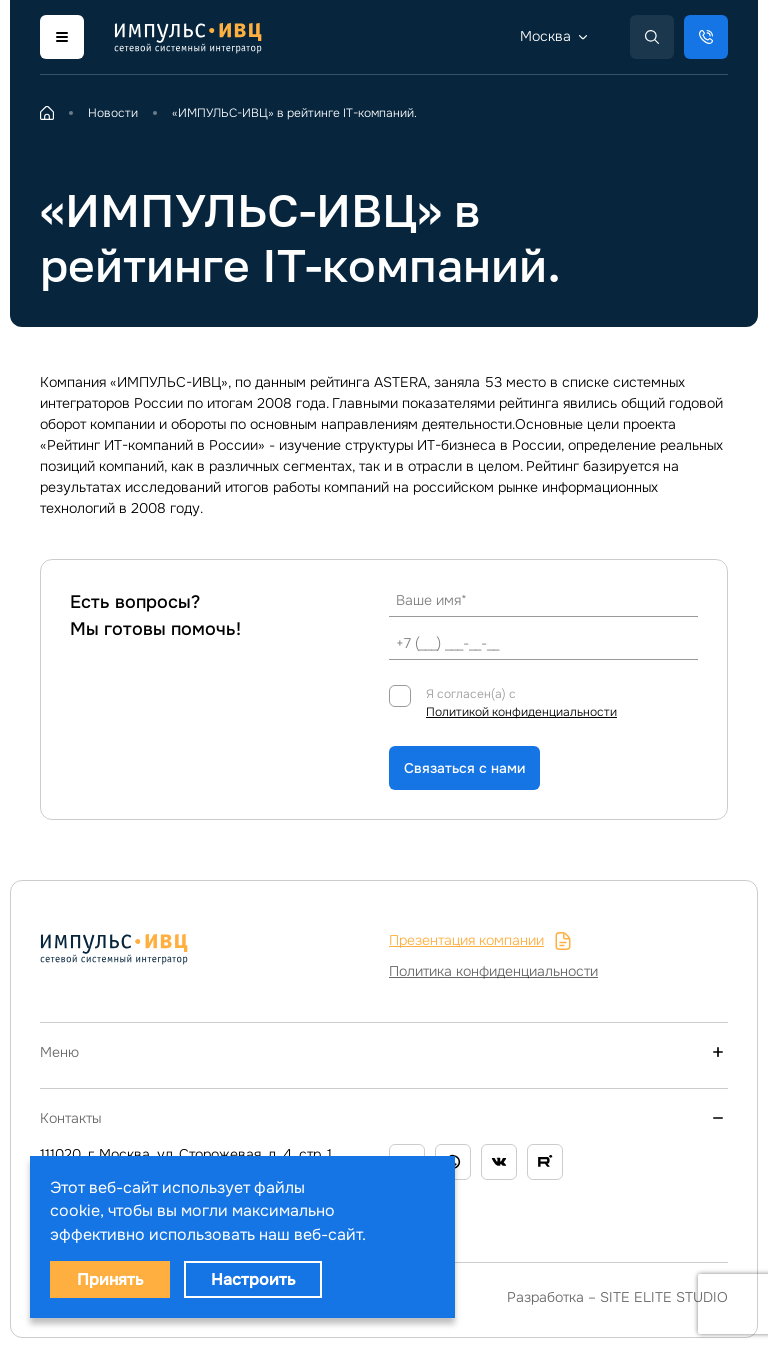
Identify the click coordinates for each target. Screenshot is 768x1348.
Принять (110, 1279)
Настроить (253, 1279)
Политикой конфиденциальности (521, 712)
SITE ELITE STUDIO (664, 1297)
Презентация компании (480, 940)
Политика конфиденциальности (493, 971)
